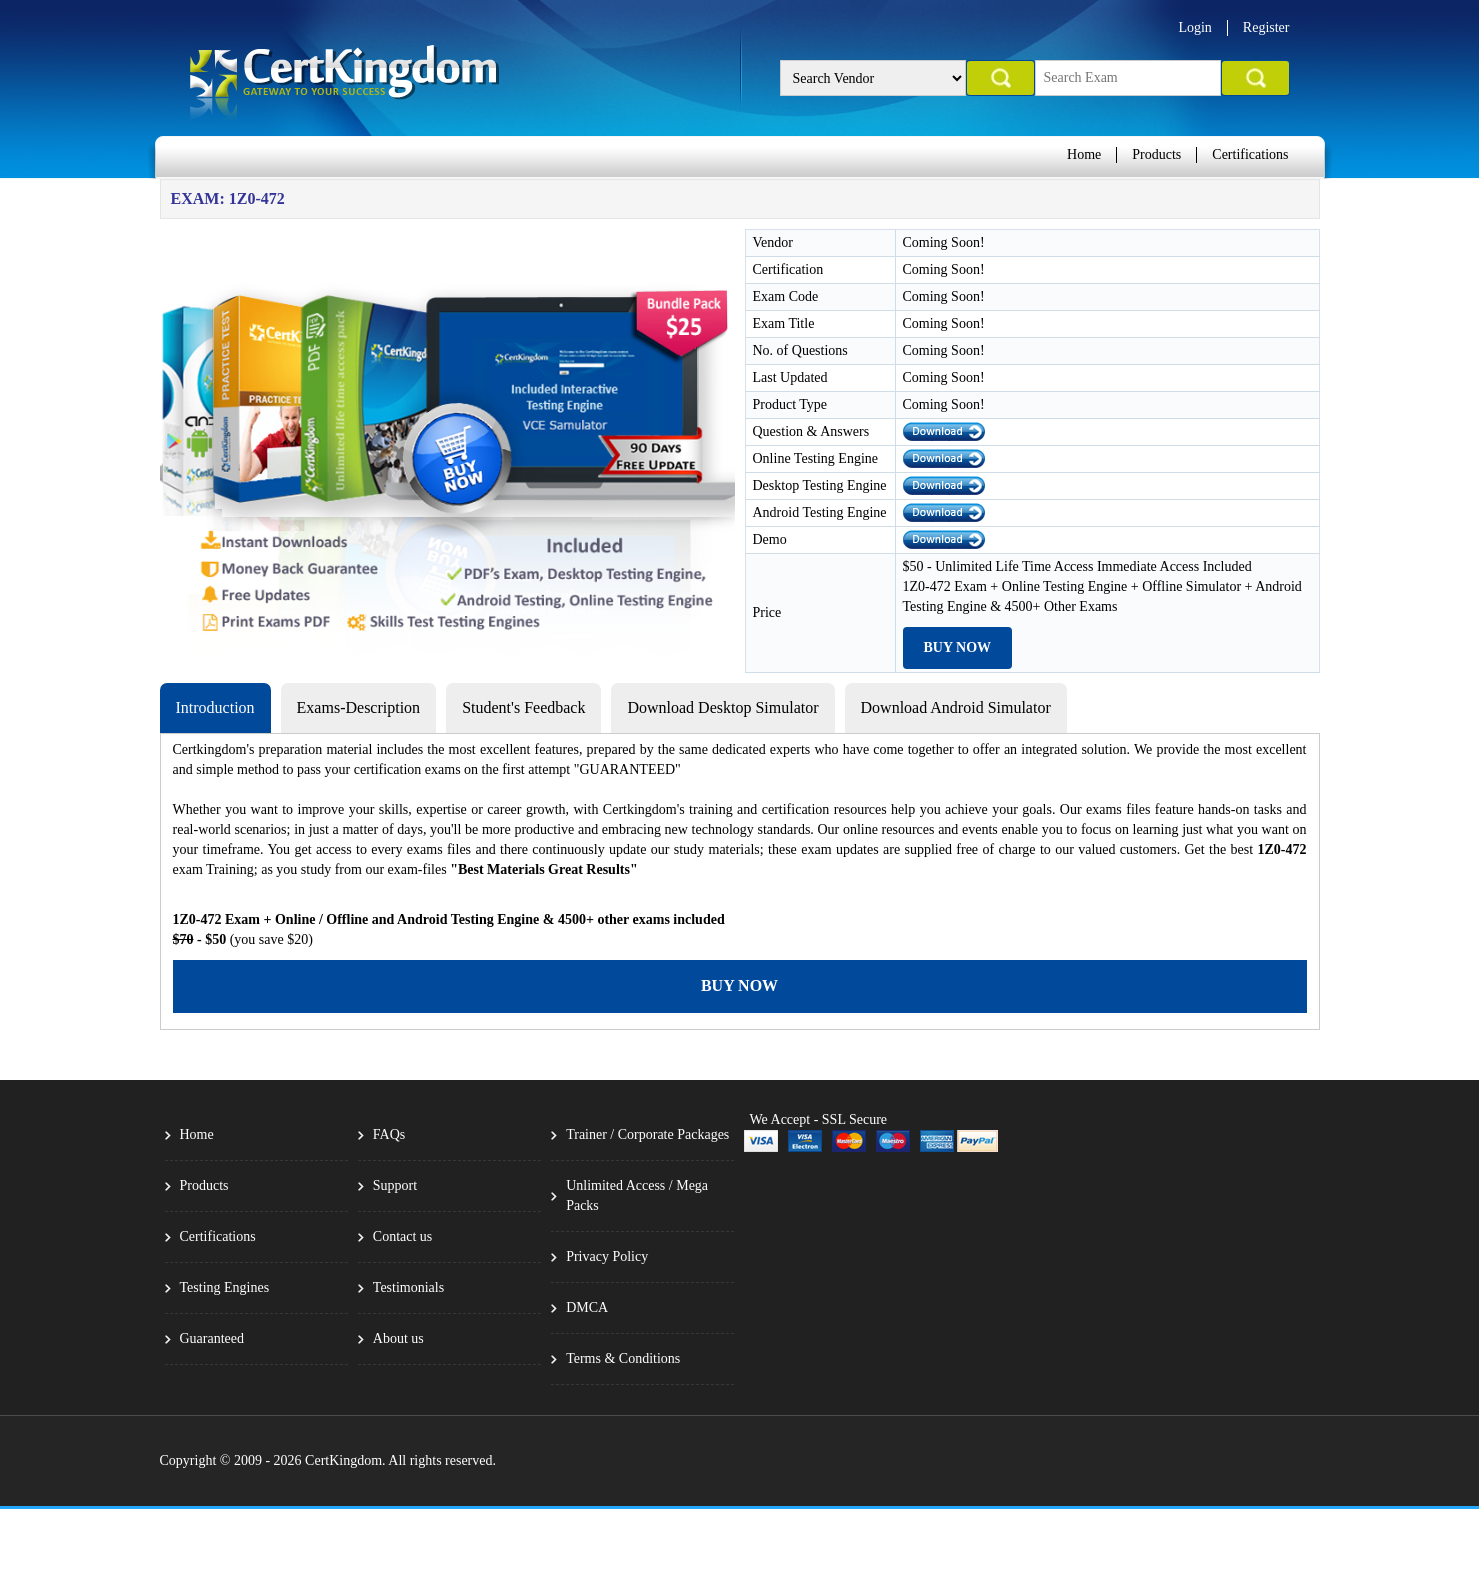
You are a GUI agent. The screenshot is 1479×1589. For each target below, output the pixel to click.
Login (1194, 27)
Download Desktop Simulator (722, 707)
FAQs (389, 1134)
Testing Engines (225, 1287)
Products (1156, 154)
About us (398, 1338)
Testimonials (408, 1287)
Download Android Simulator (956, 707)
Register (1266, 27)
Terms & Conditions (623, 1358)
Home (1084, 154)
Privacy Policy (607, 1256)
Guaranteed (212, 1338)
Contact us (403, 1236)
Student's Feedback (523, 707)
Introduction (215, 707)
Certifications (1250, 154)
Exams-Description (359, 707)
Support (395, 1185)
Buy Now (958, 647)
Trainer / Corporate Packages (647, 1134)
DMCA (587, 1307)
